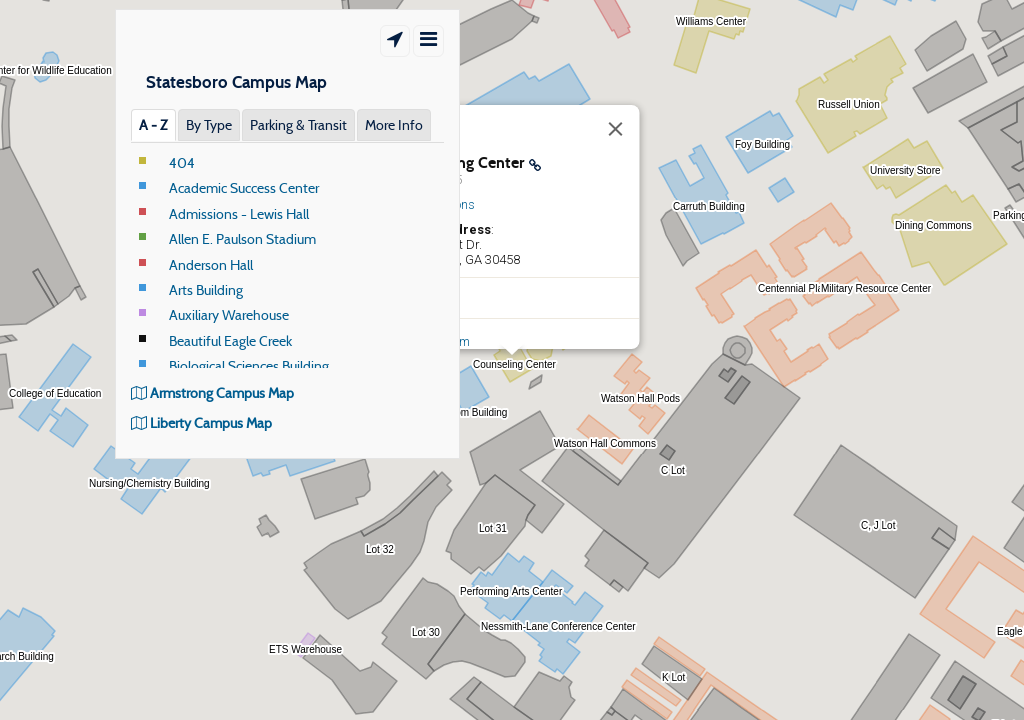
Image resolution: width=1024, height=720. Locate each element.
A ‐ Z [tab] (153, 125)
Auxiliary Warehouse (229, 315)
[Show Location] (395, 41)
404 (182, 163)
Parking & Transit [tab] (298, 125)
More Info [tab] (394, 125)
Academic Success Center (244, 188)
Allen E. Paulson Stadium (242, 239)
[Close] (616, 129)
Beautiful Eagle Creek (230, 341)
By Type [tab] (209, 125)
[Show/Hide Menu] (428, 41)
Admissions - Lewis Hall (239, 214)
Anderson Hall (211, 265)
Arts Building (206, 290)
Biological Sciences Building (249, 366)
